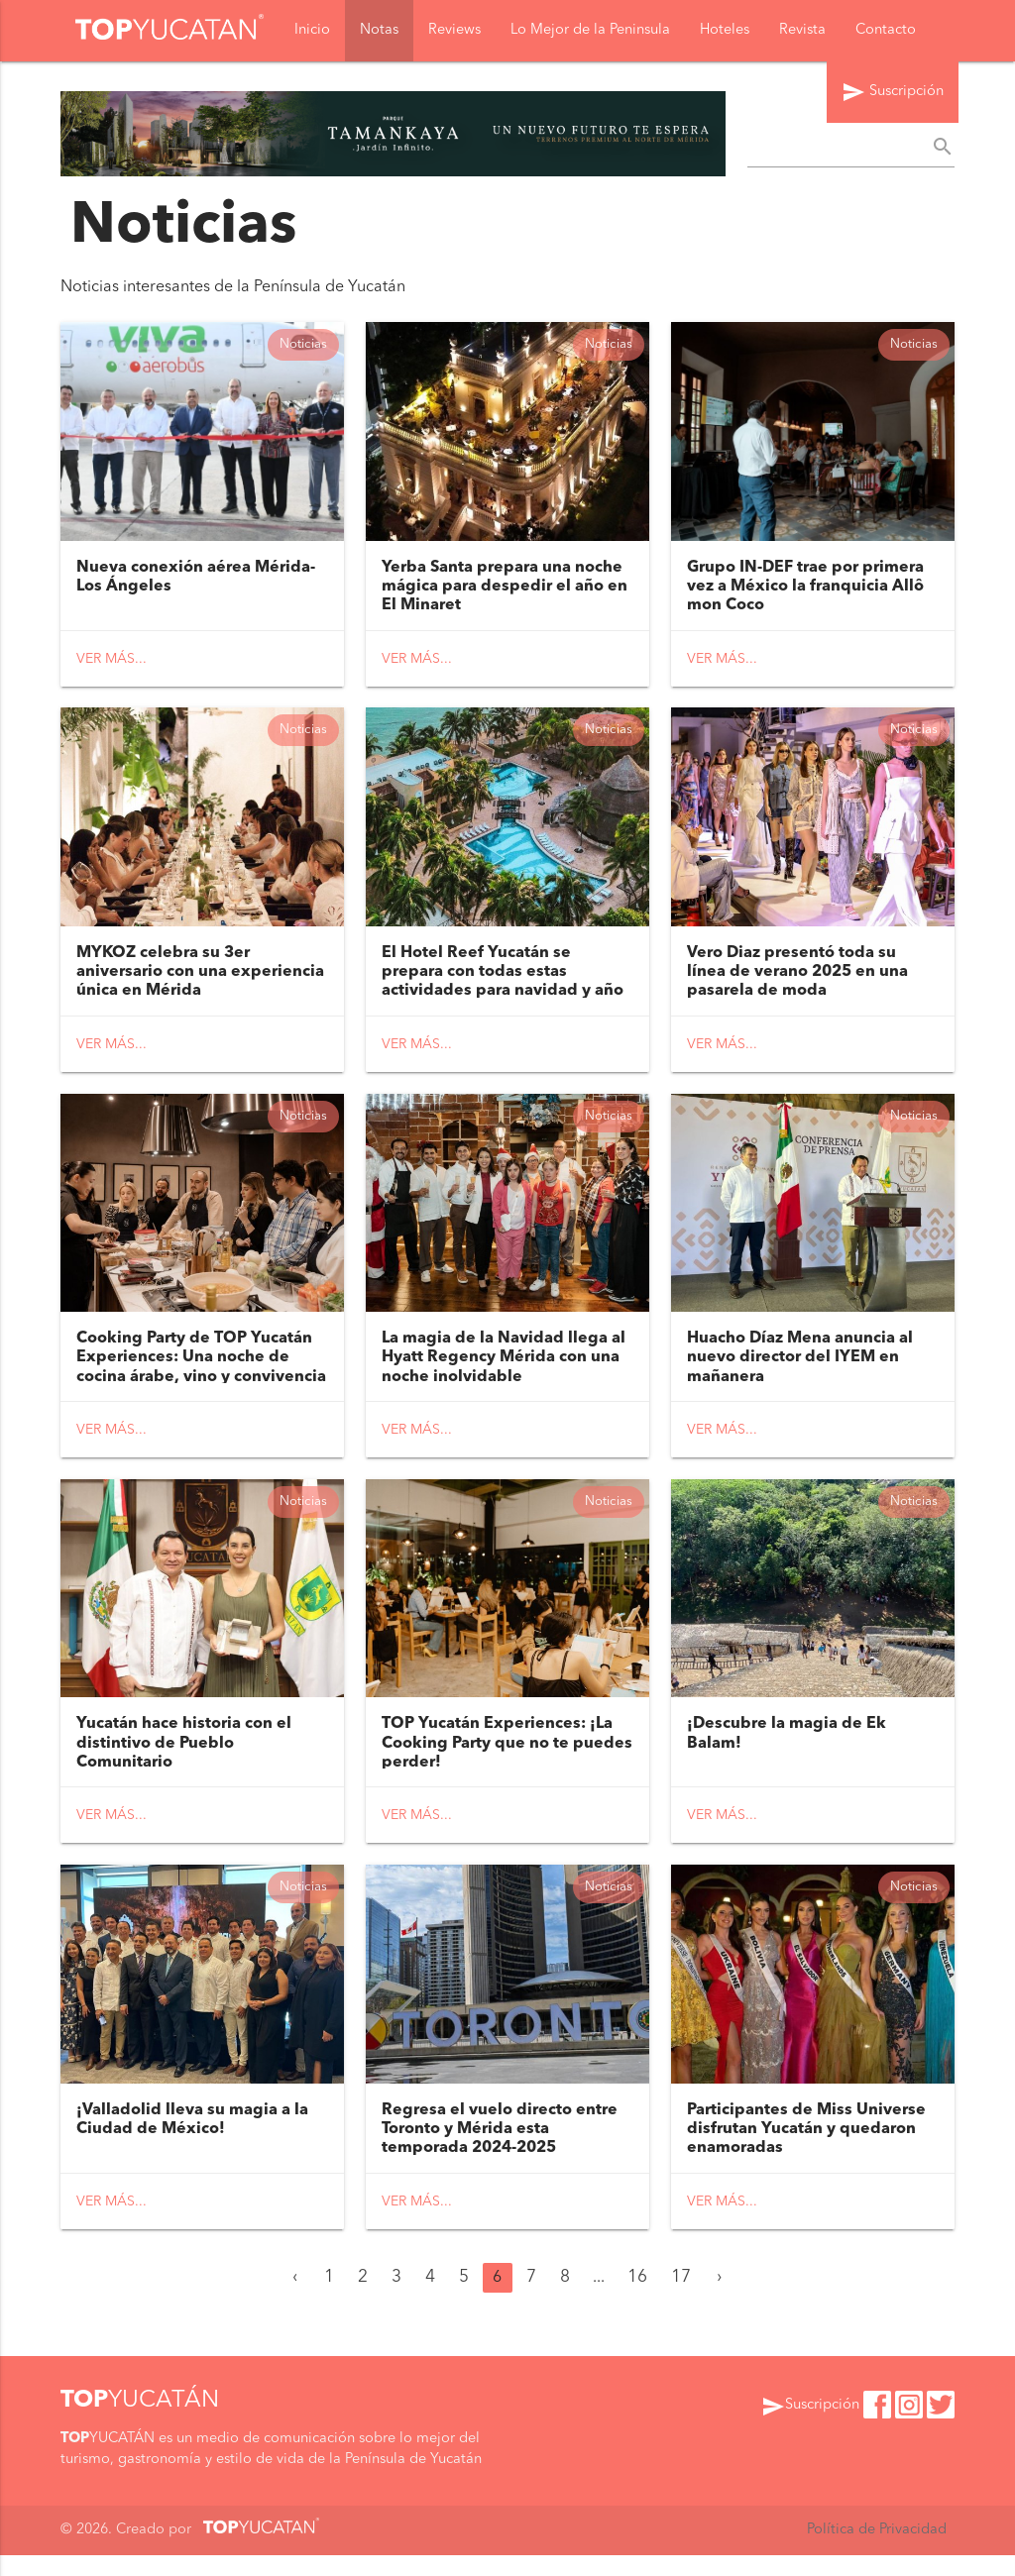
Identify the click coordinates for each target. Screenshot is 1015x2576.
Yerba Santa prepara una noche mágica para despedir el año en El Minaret (504, 589)
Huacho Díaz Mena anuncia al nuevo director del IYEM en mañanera (800, 1369)
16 (637, 2298)
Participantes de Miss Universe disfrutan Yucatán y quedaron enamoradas (806, 2150)
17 (681, 2298)
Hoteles (724, 31)
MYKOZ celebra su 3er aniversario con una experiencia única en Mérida (200, 980)
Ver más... (111, 662)
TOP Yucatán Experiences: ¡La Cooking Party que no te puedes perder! (507, 1759)
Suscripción (893, 95)
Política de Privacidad (877, 2550)
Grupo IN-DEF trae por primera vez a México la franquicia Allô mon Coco (805, 589)
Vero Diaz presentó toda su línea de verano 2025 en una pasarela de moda (797, 980)
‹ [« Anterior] (294, 2298)
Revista (802, 31)
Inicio (312, 31)
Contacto (885, 31)
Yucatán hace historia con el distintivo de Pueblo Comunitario (183, 1759)
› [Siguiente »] (719, 2298)
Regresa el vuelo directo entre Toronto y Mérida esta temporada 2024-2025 (500, 2150)
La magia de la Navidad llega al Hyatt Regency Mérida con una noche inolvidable (503, 1369)
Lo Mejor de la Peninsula (590, 31)
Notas (379, 31)
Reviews (454, 31)
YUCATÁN (139, 2421)
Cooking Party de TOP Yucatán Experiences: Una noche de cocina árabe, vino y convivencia (201, 1369)
